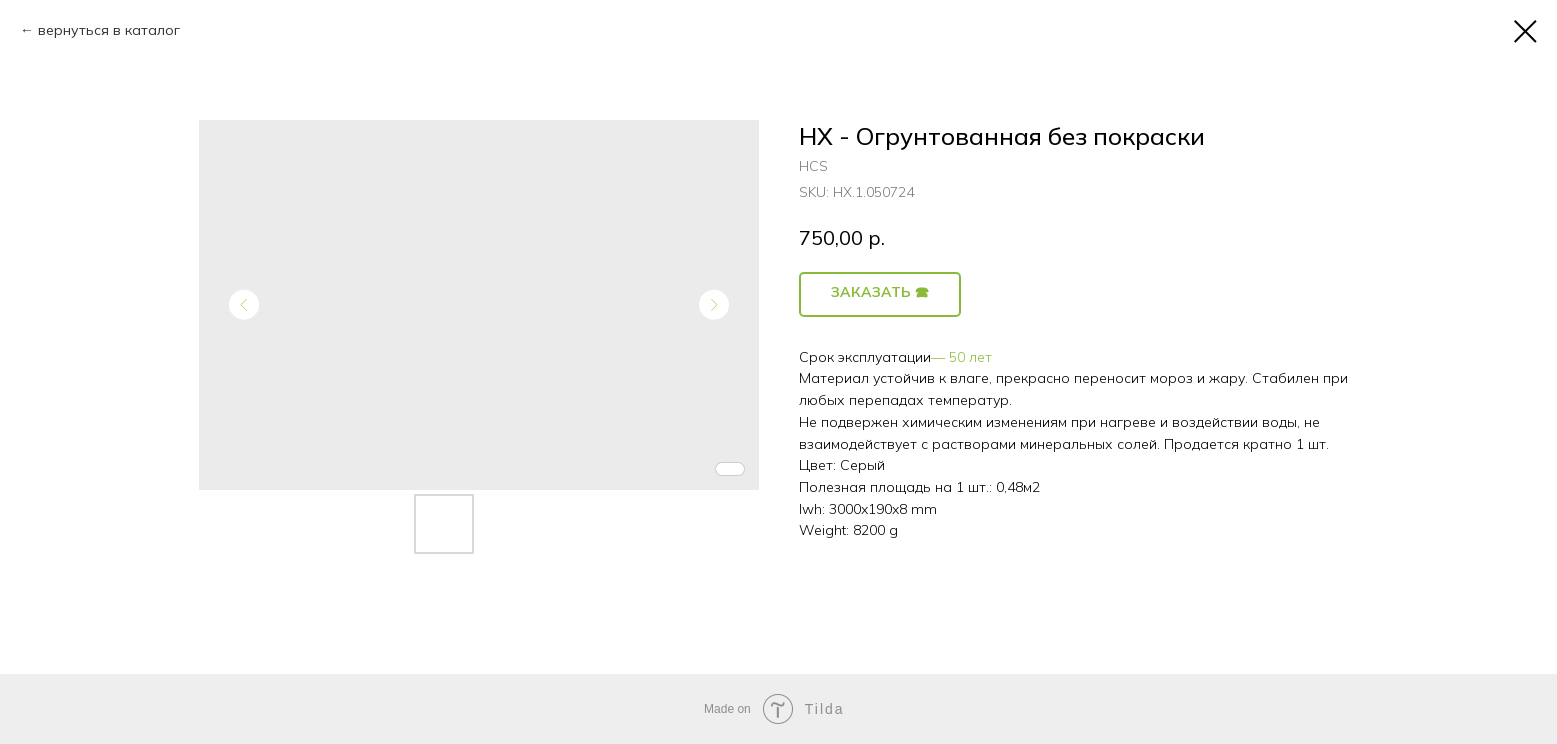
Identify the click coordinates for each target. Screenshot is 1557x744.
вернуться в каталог (109, 30)
